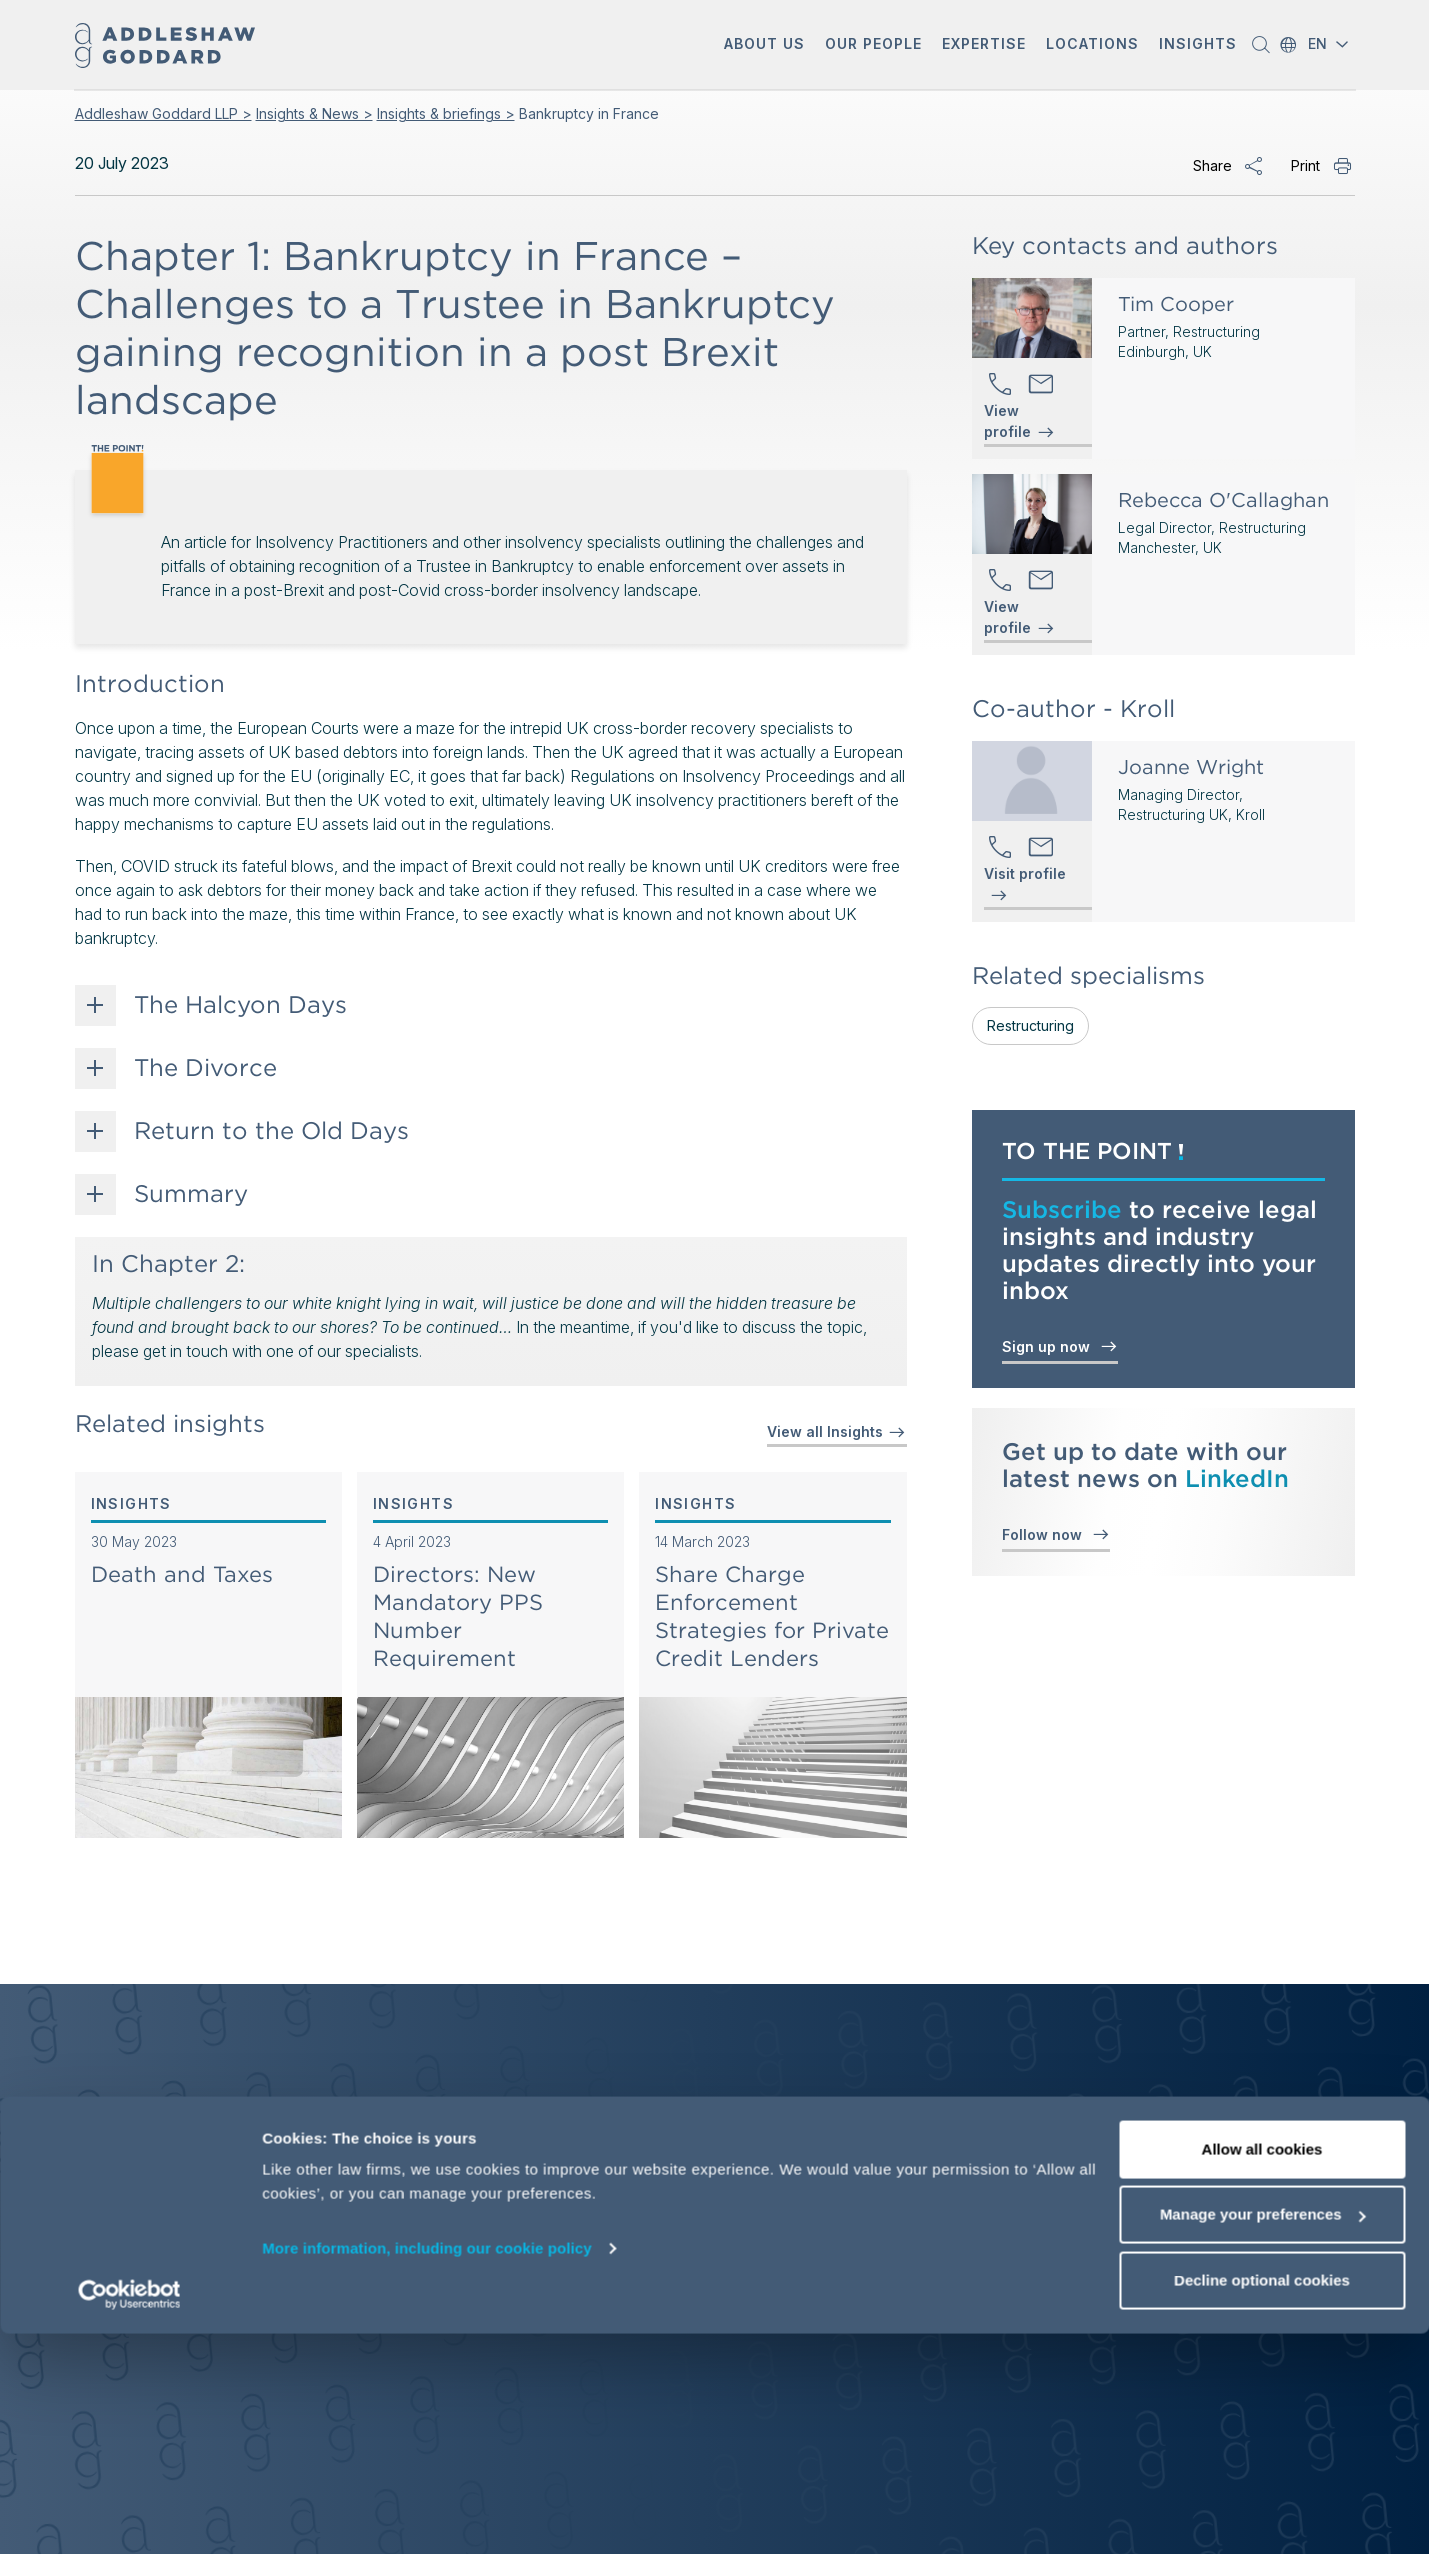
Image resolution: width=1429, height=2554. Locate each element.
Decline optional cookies (1262, 2500)
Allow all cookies (1262, 2369)
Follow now (1056, 1533)
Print (1305, 165)
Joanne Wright (1191, 767)
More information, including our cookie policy (427, 2468)
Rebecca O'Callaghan (1223, 500)
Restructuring (1030, 1025)
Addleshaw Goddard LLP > (163, 113)
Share (1212, 165)
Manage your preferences (1263, 2435)
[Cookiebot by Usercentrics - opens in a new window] (129, 2515)
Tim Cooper (1176, 304)
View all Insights (837, 1432)
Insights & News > (314, 113)
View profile (1007, 422)
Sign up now (1060, 1345)
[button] (764, 45)
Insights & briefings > (446, 113)
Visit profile (1025, 874)
